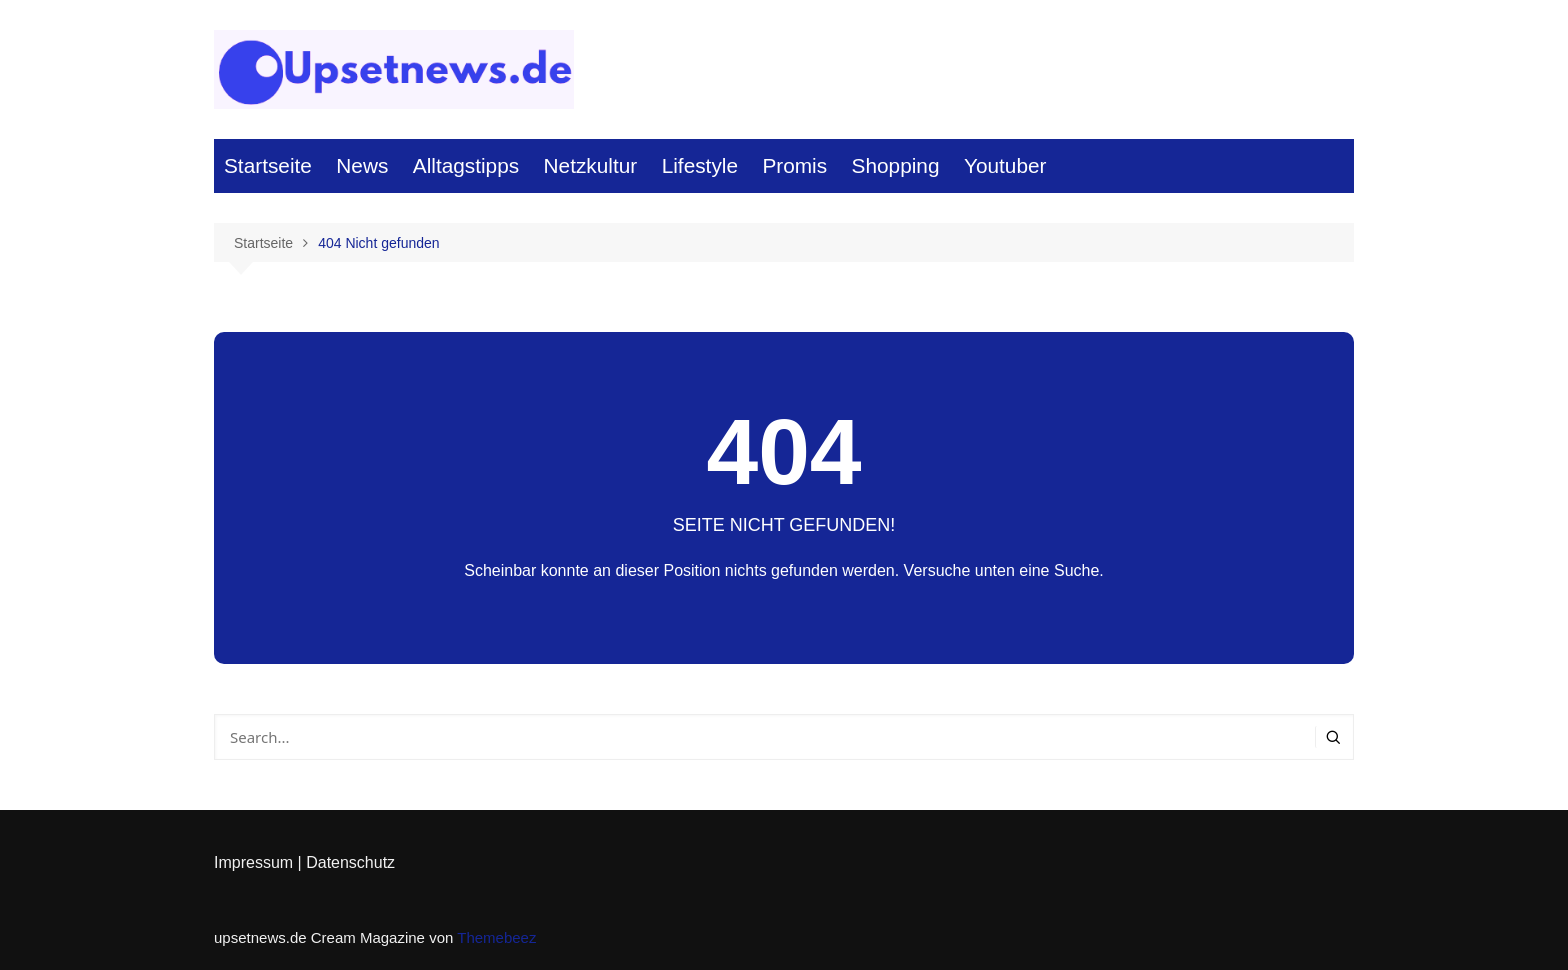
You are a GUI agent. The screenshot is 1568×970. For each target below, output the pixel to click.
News (362, 165)
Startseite (268, 165)
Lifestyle (700, 165)
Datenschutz (350, 862)
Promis (794, 165)
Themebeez (496, 937)
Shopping (896, 165)
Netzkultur (591, 165)
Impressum (253, 862)
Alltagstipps (466, 165)
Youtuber (1005, 165)
